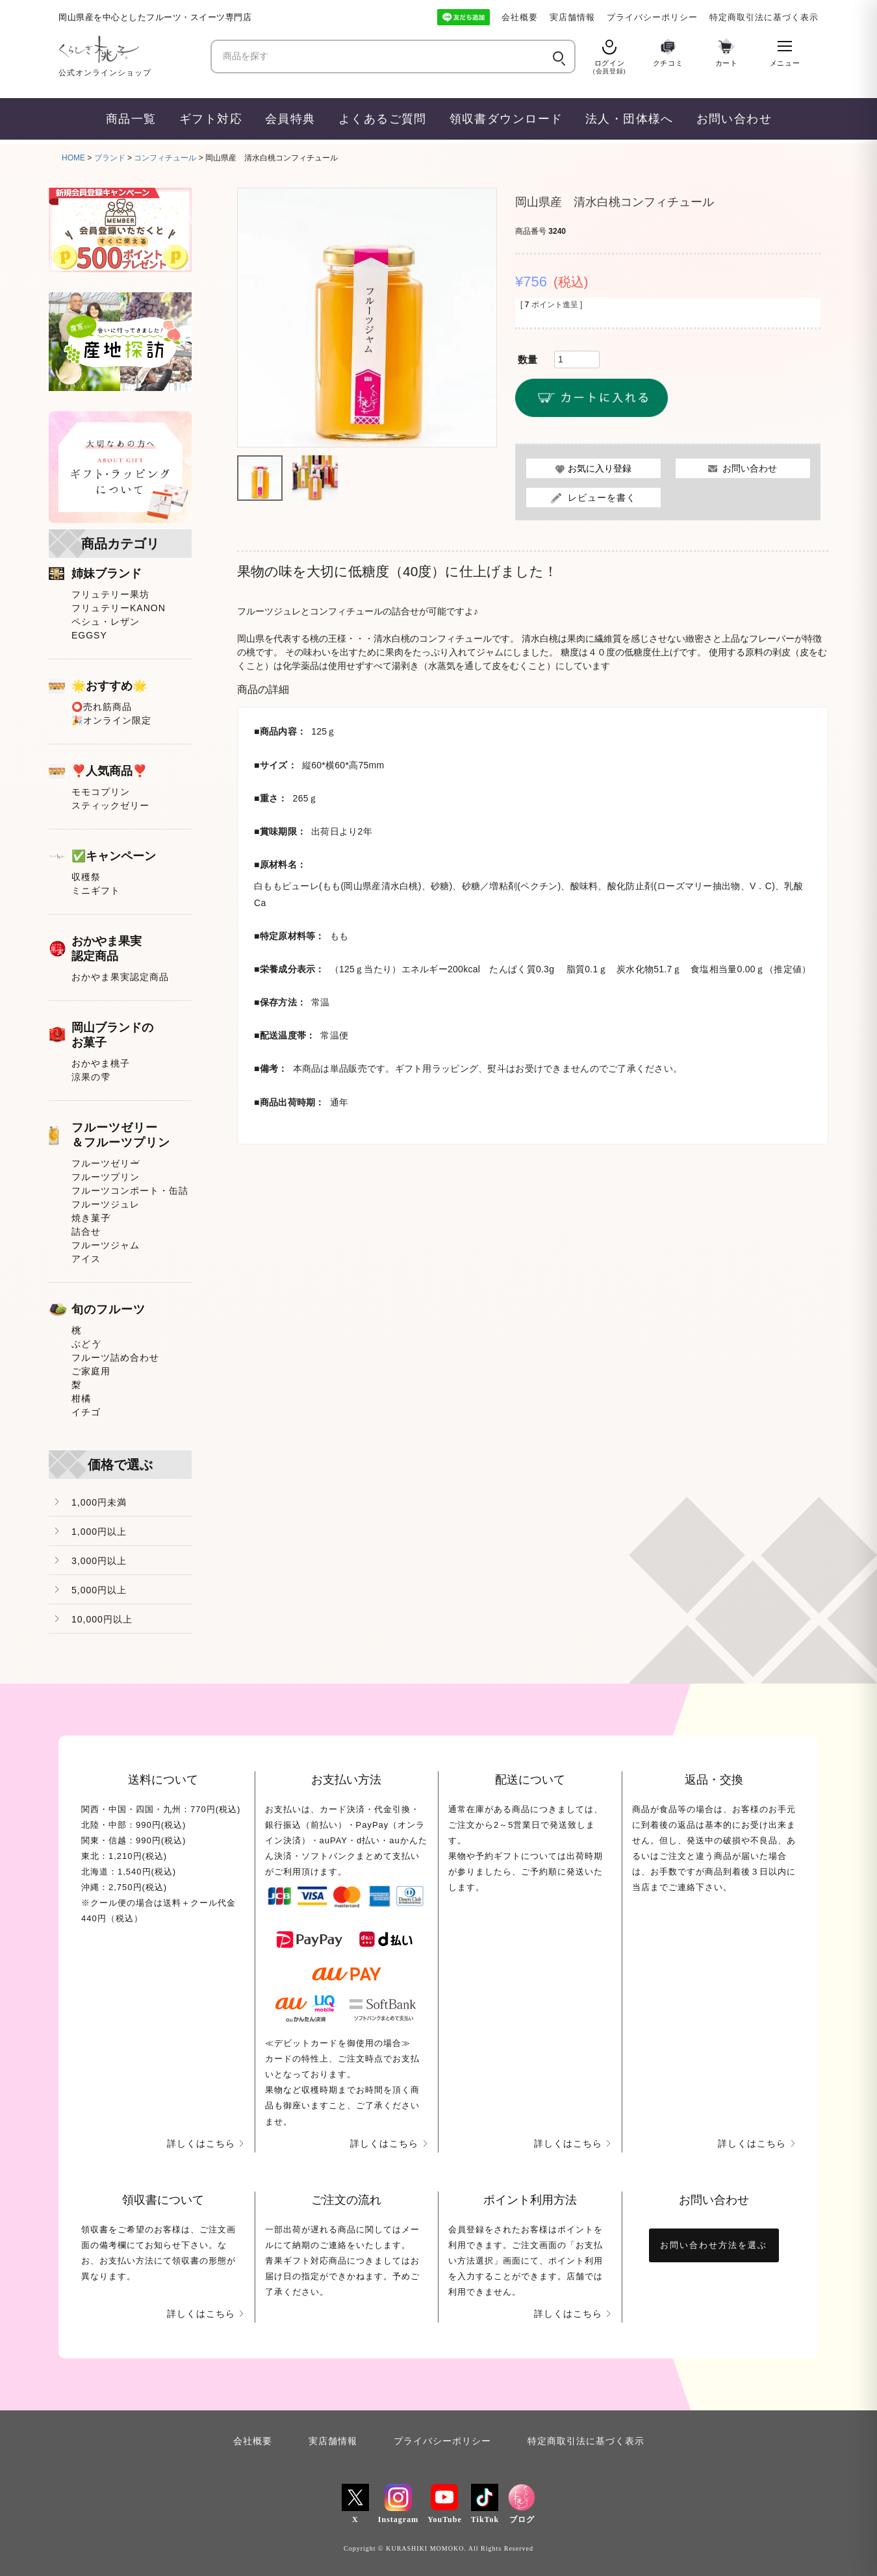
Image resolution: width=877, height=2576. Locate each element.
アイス (86, 1259)
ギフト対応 (210, 118)
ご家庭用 (90, 1371)
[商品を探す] (381, 57)
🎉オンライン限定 (111, 720)
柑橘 (81, 1398)
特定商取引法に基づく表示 (764, 17)
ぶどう (86, 1344)
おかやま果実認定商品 (120, 977)
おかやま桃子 (100, 1063)
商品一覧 (131, 118)
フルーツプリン (105, 1177)
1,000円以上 (99, 1531)
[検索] (557, 56)
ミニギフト (95, 890)
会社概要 (520, 17)
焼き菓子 (90, 1218)
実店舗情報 (572, 17)
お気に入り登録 (599, 469)
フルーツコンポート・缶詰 (129, 1190)
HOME (73, 157)
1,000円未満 (99, 1502)
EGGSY (89, 635)
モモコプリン (100, 792)
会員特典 (290, 118)
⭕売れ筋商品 (101, 706)
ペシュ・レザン (105, 621)
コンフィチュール (165, 157)
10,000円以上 (102, 1619)
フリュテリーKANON (118, 608)
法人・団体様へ (629, 118)
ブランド (109, 157)
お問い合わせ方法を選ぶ (713, 2245)
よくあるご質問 (382, 118)
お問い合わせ (734, 118)
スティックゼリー (110, 805)
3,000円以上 (99, 1561)
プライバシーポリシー (652, 17)
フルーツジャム (105, 1245)
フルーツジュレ (105, 1204)
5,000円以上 (99, 1590)
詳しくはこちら (201, 2143)
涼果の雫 (90, 1077)
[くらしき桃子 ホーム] (129, 48)
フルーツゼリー (105, 1163)
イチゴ (86, 1412)
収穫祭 (86, 877)
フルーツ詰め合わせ (115, 1357)
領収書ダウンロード (506, 118)
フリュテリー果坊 (110, 594)
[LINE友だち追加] (463, 17)
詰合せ (86, 1231)
